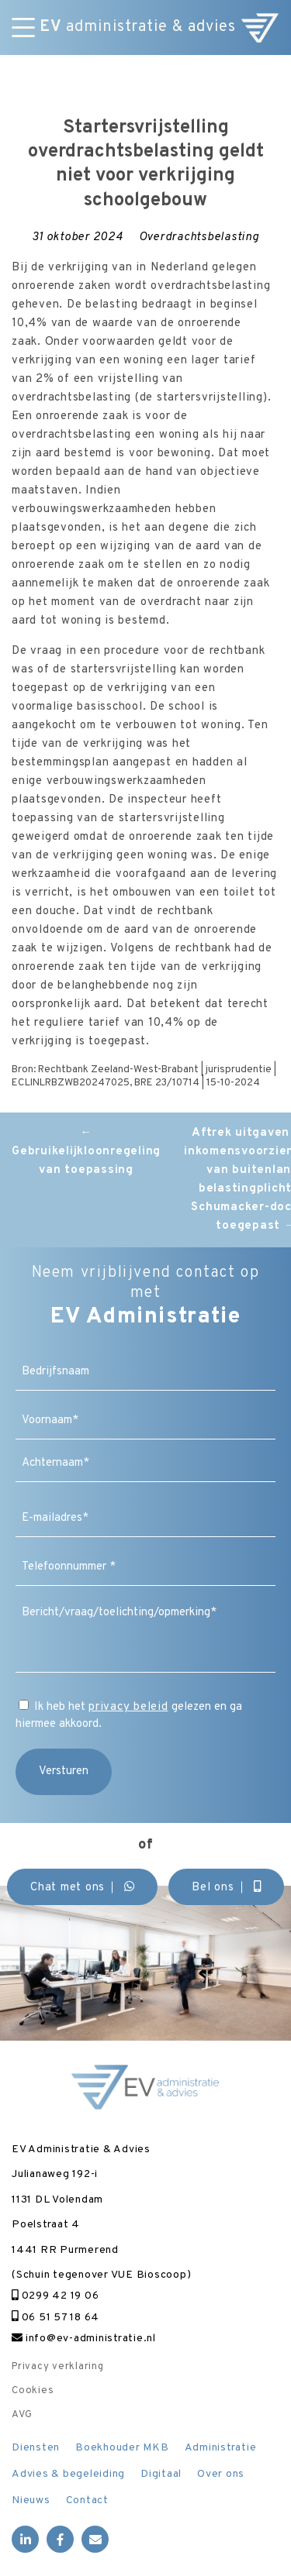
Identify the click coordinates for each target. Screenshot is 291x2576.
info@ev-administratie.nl (84, 2338)
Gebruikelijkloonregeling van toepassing (86, 1152)
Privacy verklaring (58, 2367)
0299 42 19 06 (55, 2296)
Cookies (33, 2391)
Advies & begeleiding (68, 2474)
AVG (22, 2415)
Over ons (220, 2474)
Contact (87, 2500)
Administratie (221, 2447)
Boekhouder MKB (122, 2447)
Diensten (36, 2447)
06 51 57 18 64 (55, 2317)
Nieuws (31, 2500)
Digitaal (161, 2474)
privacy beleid (128, 1707)
